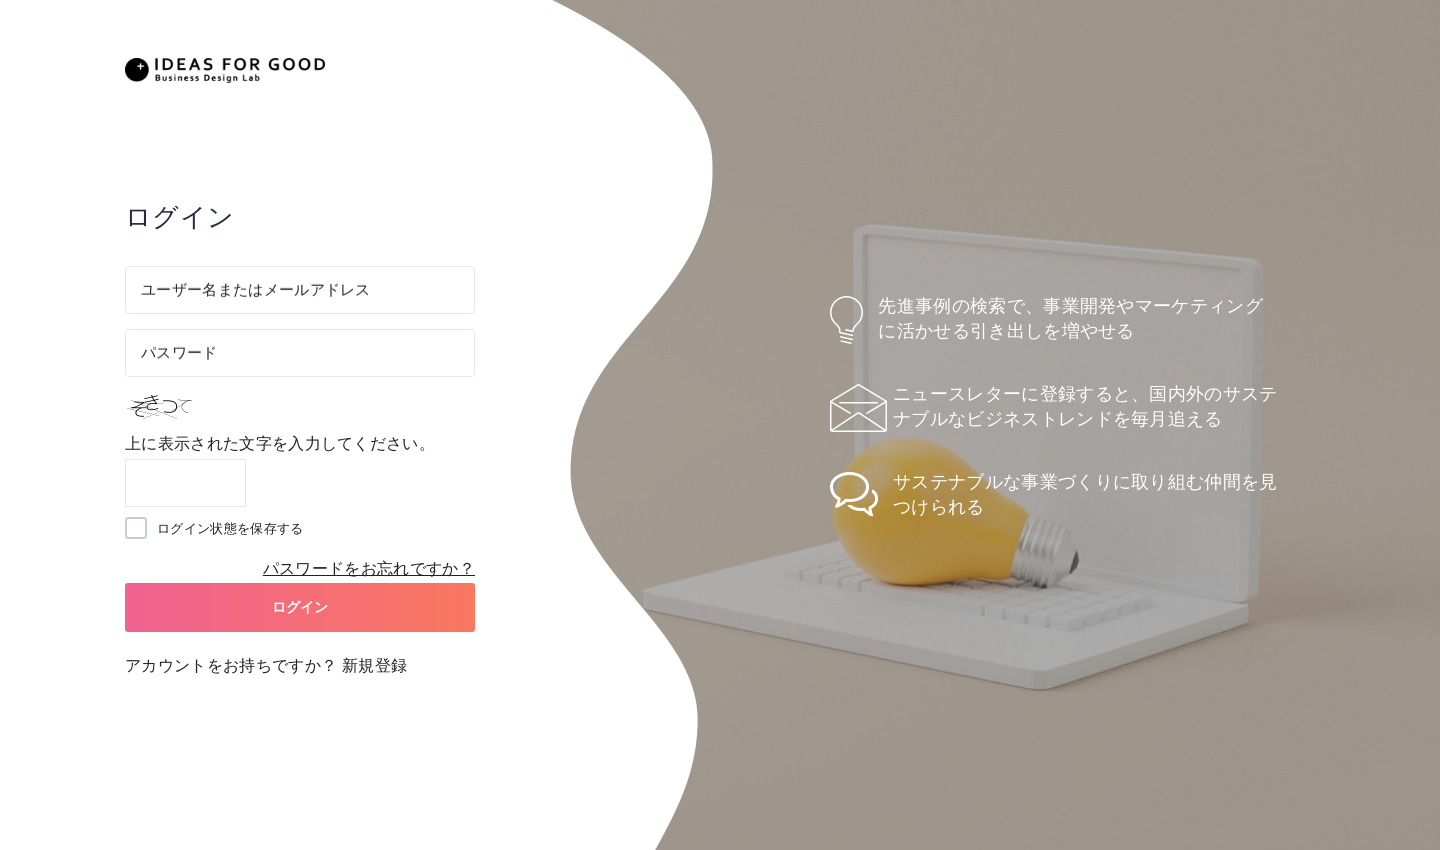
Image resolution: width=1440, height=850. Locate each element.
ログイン (300, 607)
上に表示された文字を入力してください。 (280, 443)
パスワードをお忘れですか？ (369, 568)
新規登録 (374, 665)
